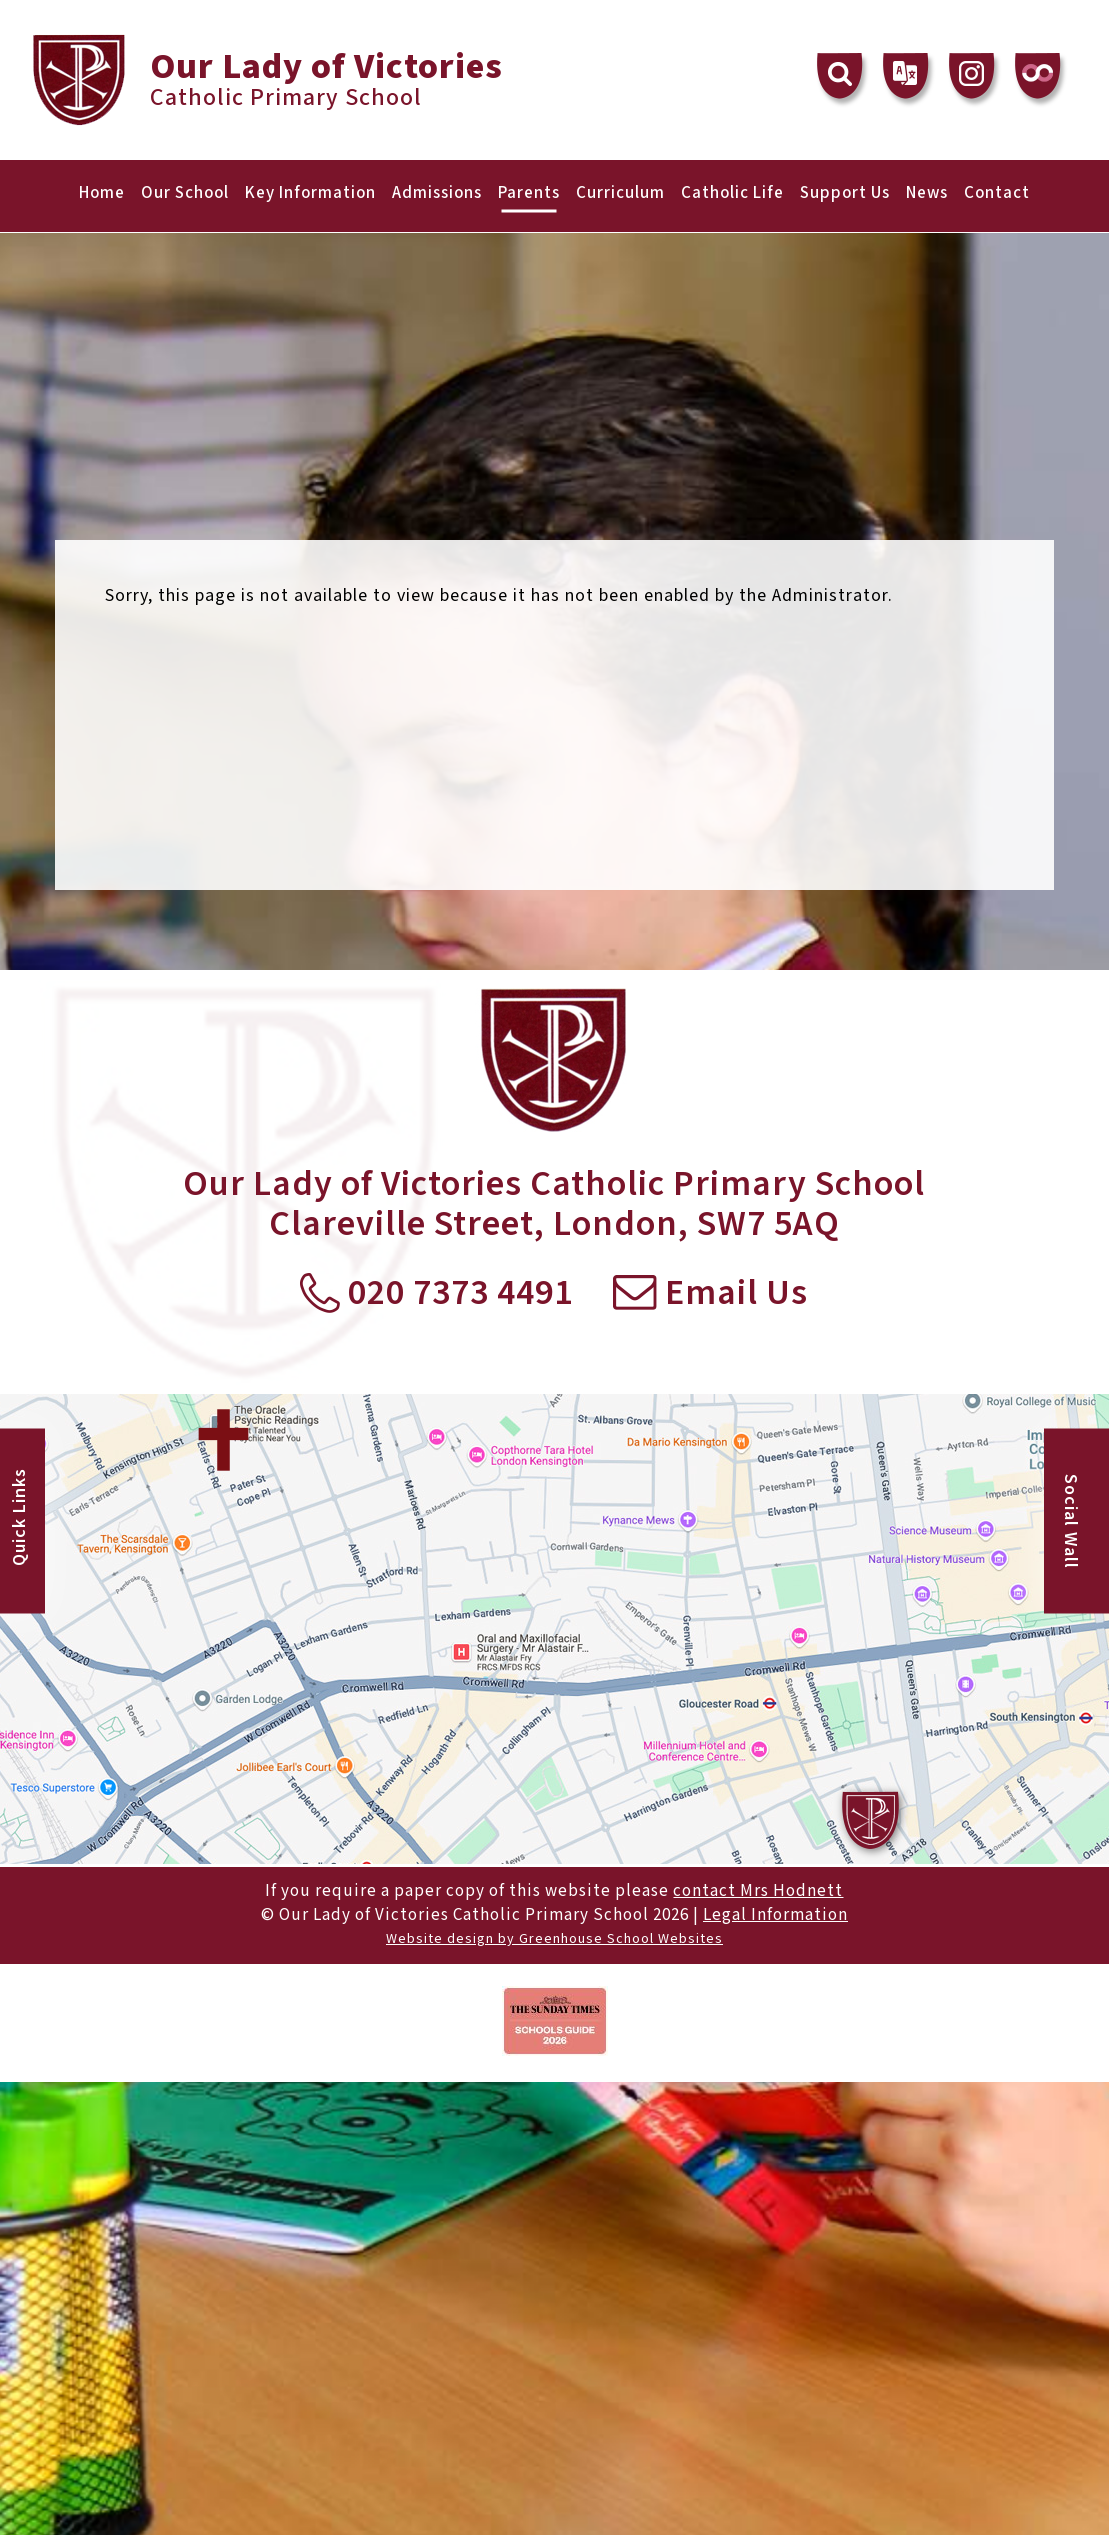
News (927, 193)
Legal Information (775, 1915)
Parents (529, 193)
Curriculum (620, 193)
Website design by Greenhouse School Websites (554, 1939)
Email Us (710, 1294)
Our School (185, 193)
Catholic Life (732, 193)
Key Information (310, 193)
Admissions (437, 193)
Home (102, 193)
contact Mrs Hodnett (758, 1891)
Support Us (845, 193)
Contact (997, 193)
